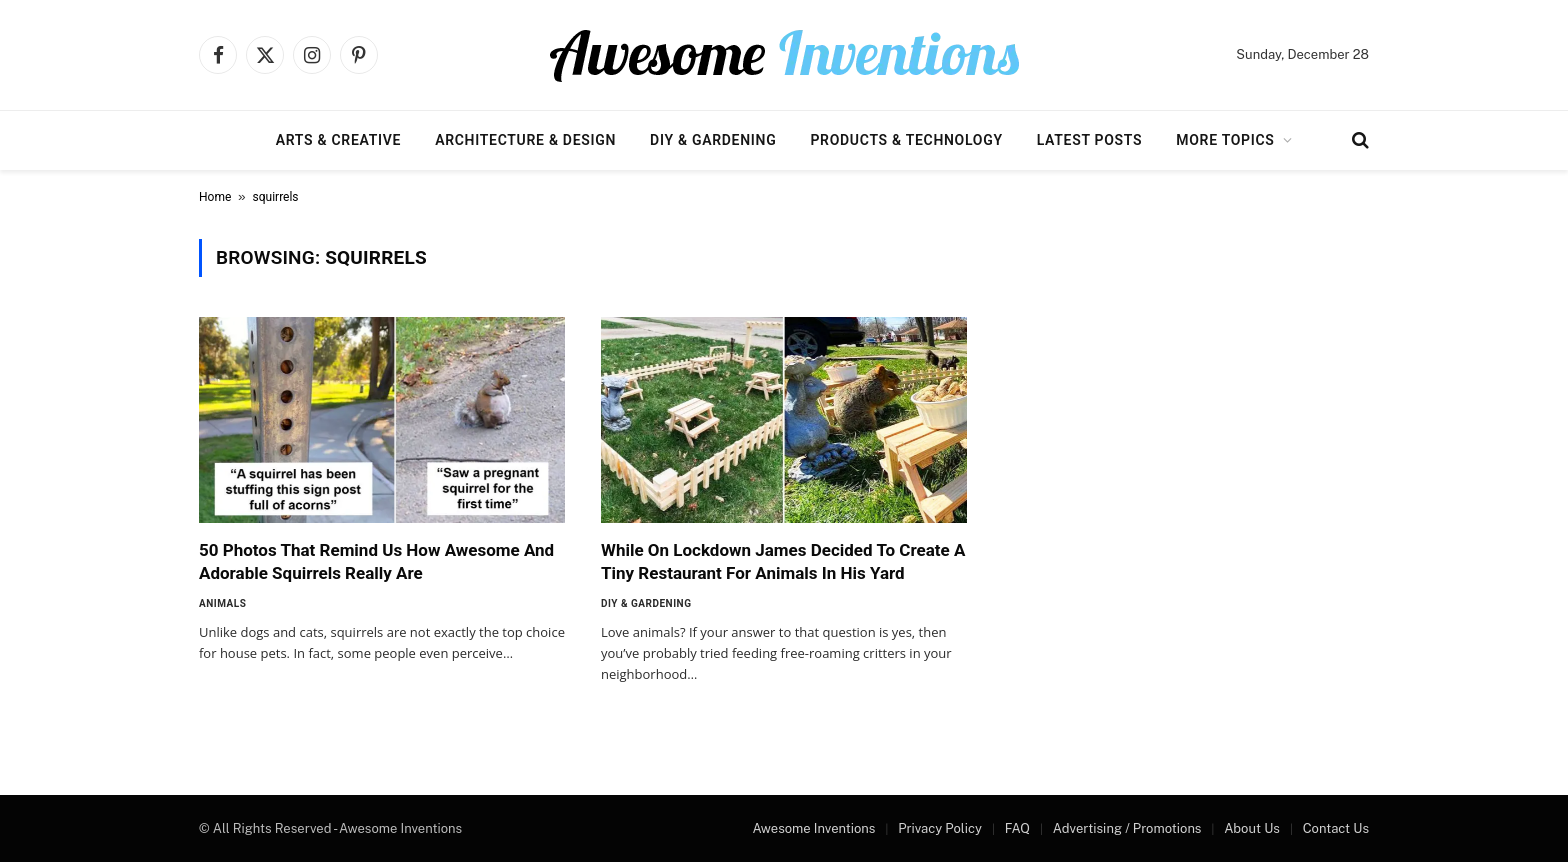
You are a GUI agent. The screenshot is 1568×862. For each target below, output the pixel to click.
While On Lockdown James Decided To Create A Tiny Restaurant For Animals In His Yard (783, 561)
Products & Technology (906, 140)
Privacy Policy (940, 828)
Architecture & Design (525, 140)
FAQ (1017, 828)
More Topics (1225, 140)
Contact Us (1336, 828)
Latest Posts (1090, 140)
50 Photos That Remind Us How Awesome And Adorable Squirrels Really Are (376, 561)
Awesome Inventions (813, 828)
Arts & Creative (338, 140)
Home (215, 197)
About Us (1252, 828)
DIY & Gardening (713, 140)
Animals (222, 603)
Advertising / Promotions (1127, 828)
